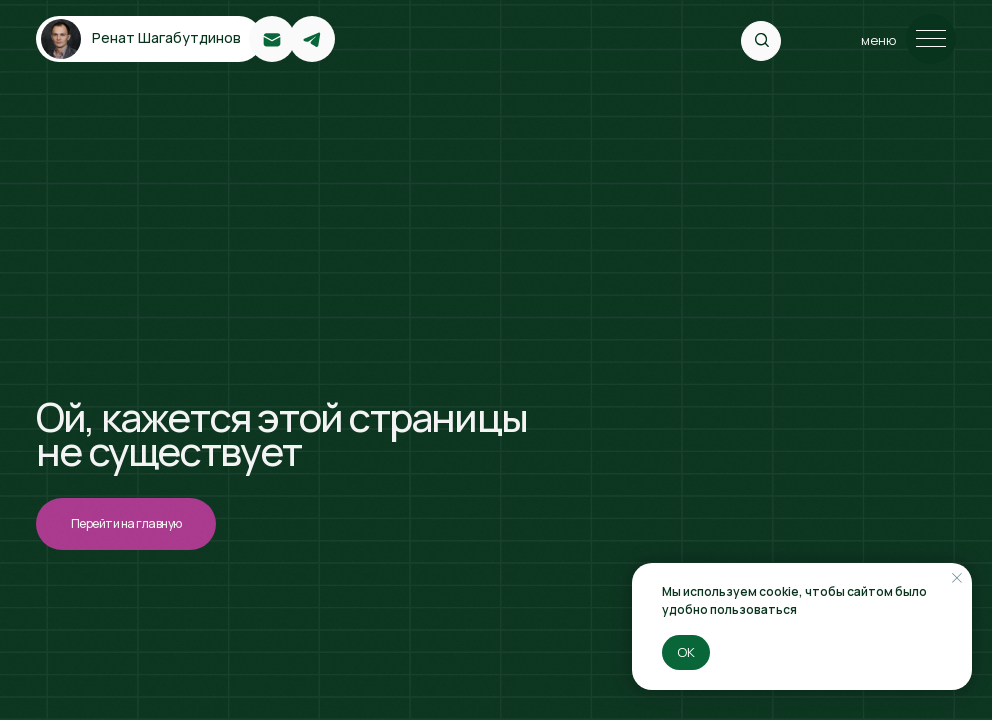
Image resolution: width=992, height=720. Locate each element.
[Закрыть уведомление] (957, 578)
